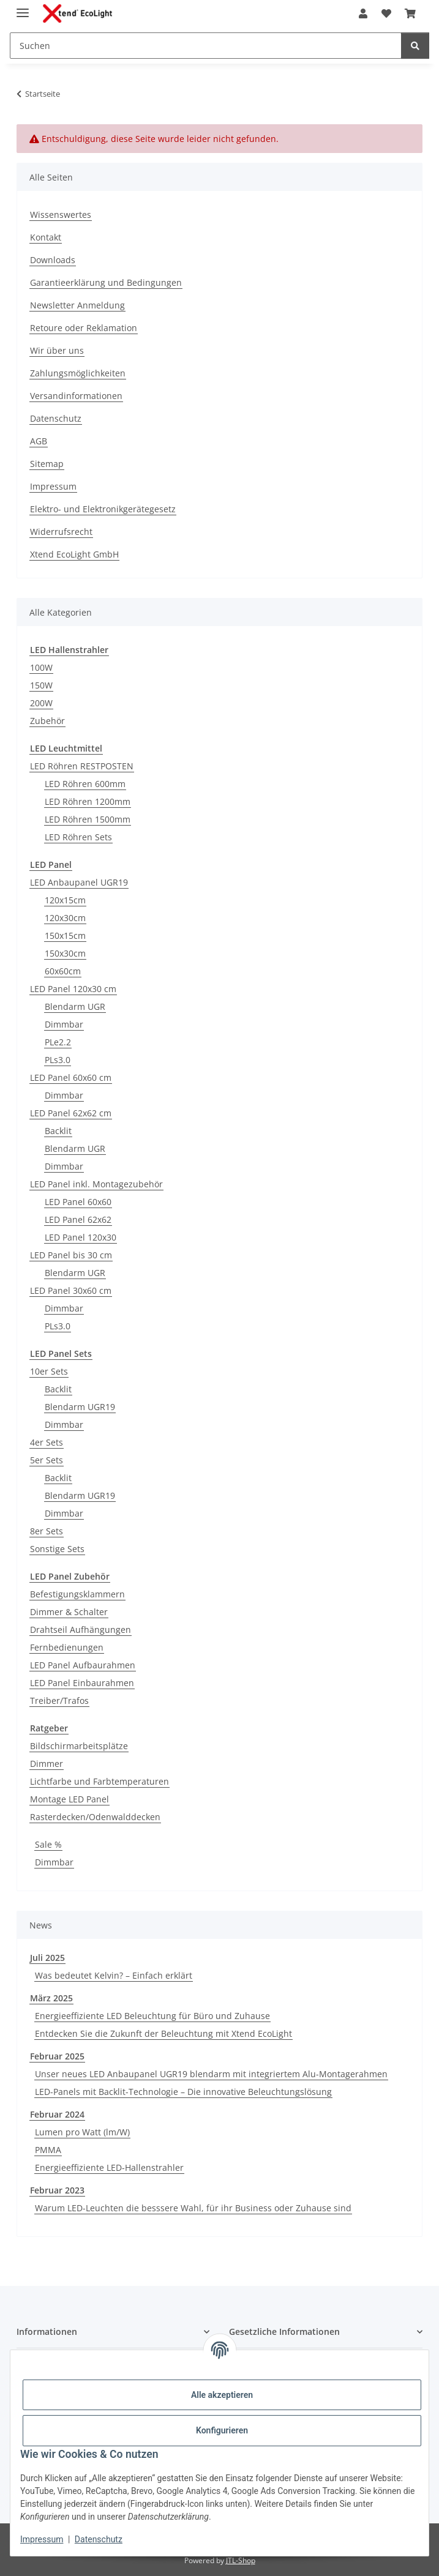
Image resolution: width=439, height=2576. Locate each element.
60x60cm (63, 971)
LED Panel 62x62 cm (70, 1113)
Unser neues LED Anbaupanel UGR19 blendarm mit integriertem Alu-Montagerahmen (211, 2074)
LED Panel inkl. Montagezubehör (96, 1184)
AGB (38, 441)
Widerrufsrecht (61, 531)
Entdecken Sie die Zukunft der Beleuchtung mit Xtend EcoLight (163, 2033)
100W (41, 667)
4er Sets (46, 1442)
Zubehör (47, 720)
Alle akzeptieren (222, 2395)
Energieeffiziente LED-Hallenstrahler (109, 2167)
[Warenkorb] (410, 13)
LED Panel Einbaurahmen (82, 1683)
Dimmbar (64, 1024)
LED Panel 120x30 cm (73, 989)
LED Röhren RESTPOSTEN (81, 766)
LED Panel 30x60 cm (70, 1290)
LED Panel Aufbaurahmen (82, 1665)
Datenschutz (98, 2539)
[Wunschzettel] (385, 13)
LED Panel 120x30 (80, 1237)
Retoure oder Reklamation (83, 328)
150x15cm (65, 935)
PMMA (48, 2150)
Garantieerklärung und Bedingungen (106, 282)
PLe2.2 (58, 1042)
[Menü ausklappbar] (23, 7)
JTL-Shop (240, 2560)
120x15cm (65, 900)
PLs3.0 (57, 1060)
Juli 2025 (47, 1957)
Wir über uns (57, 350)
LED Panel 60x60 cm (70, 1077)
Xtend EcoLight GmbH (74, 554)
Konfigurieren (222, 2430)
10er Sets (49, 1371)
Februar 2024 (57, 2114)
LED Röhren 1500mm (87, 819)
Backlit (58, 1131)
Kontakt (45, 237)
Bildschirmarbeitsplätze (79, 1746)
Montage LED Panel (69, 1799)
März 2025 (51, 1998)
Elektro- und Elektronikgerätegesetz (103, 509)
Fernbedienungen (66, 1647)
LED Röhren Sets (78, 837)
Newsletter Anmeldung (77, 305)
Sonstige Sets (57, 1549)
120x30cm (65, 918)
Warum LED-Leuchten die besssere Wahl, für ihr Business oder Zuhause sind (193, 2208)
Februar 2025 (57, 2056)
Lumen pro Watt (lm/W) (82, 2132)
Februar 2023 (57, 2190)
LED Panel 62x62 (78, 1219)
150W (41, 685)
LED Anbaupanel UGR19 (79, 882)
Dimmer (46, 1763)
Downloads (52, 260)
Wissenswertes (60, 214)
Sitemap (47, 463)
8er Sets (46, 1531)
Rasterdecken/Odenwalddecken (95, 1817)
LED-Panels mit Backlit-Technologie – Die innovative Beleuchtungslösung (183, 2091)
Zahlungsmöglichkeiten (78, 373)
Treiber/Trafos (59, 1700)
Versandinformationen (76, 395)
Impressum (41, 2539)
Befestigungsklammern (77, 1594)
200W (41, 703)
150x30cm (65, 953)
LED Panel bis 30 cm (71, 1255)
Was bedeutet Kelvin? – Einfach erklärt (113, 1975)
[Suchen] (206, 45)
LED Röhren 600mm (85, 784)
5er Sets (46, 1460)
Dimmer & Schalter (69, 1612)
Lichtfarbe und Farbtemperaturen (99, 1781)
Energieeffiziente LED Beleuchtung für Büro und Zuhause (152, 2016)
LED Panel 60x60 (78, 1202)
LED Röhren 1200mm (87, 801)
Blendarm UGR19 (80, 1407)
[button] (363, 13)
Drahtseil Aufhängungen (80, 1629)
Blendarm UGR (75, 1006)
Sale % (48, 1844)
